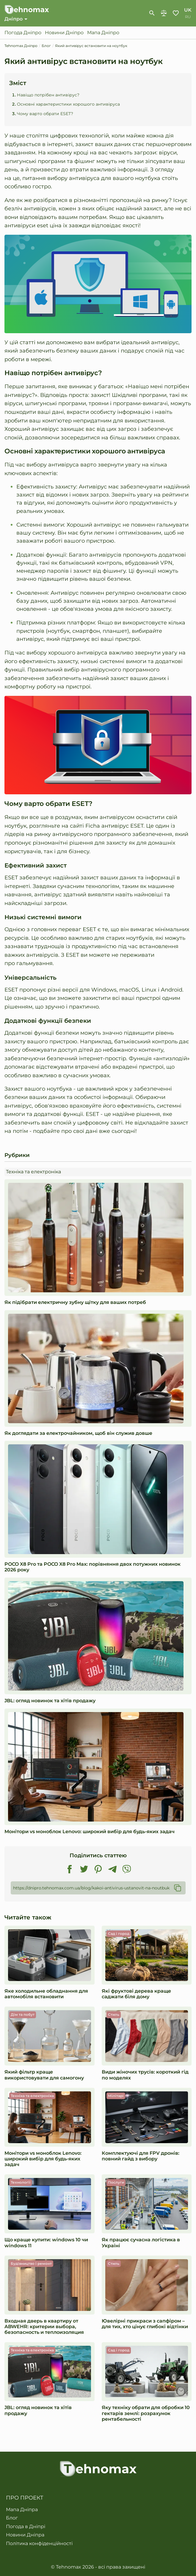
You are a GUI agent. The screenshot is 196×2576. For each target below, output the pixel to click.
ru (188, 17)
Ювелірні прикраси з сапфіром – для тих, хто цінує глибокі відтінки (145, 2323)
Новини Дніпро (64, 32)
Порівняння (163, 13)
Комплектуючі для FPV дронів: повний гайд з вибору (140, 2156)
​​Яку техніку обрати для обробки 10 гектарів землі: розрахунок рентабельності (146, 2413)
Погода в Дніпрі (25, 2526)
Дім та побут (23, 2014)
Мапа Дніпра (22, 2509)
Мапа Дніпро (103, 32)
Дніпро (13, 19)
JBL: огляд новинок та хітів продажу (49, 1700)
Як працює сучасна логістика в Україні (141, 2242)
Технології (20, 2182)
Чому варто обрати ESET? (45, 113)
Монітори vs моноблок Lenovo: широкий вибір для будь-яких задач (89, 1831)
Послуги (116, 2182)
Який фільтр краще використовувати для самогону (44, 2074)
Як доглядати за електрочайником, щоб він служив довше (78, 1433)
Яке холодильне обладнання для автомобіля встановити (46, 1993)
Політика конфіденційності (39, 2543)
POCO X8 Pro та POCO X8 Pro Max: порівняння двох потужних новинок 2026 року (92, 1567)
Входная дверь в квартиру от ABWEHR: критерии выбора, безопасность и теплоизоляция (44, 2326)
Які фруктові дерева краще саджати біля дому (136, 1993)
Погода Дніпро (22, 32)
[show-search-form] (152, 13)
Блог (12, 2518)
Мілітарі (116, 2095)
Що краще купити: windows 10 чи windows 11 (46, 2242)
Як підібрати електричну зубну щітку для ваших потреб (75, 1302)
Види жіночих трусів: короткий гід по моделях (145, 2074)
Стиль (113, 2014)
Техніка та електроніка (33, 1172)
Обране (175, 13)
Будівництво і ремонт (31, 2263)
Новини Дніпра (25, 2535)
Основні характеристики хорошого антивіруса (68, 104)
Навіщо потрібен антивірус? (48, 95)
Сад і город (118, 1933)
